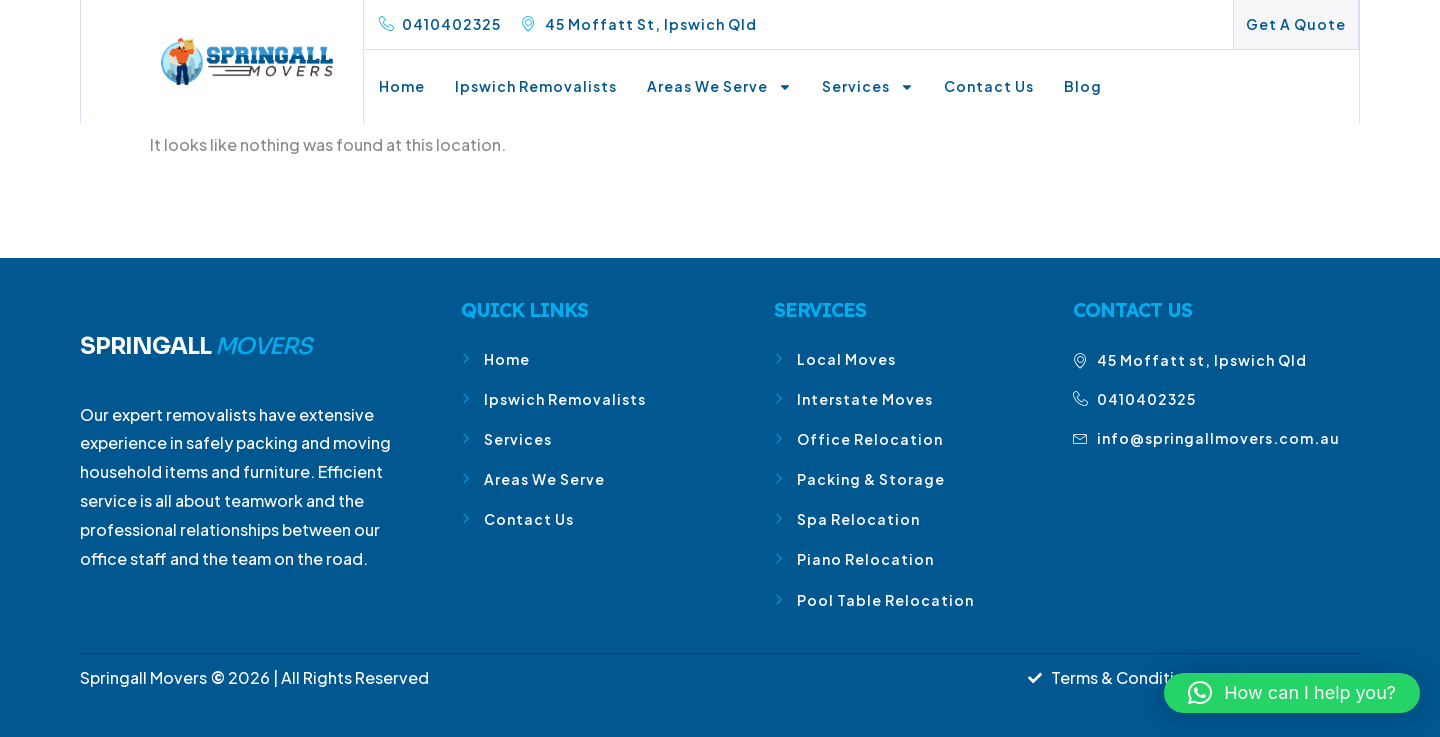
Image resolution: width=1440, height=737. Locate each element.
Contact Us (989, 86)
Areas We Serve (719, 87)
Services (868, 87)
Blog (1083, 86)
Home (402, 86)
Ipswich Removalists (536, 86)
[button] (1292, 693)
